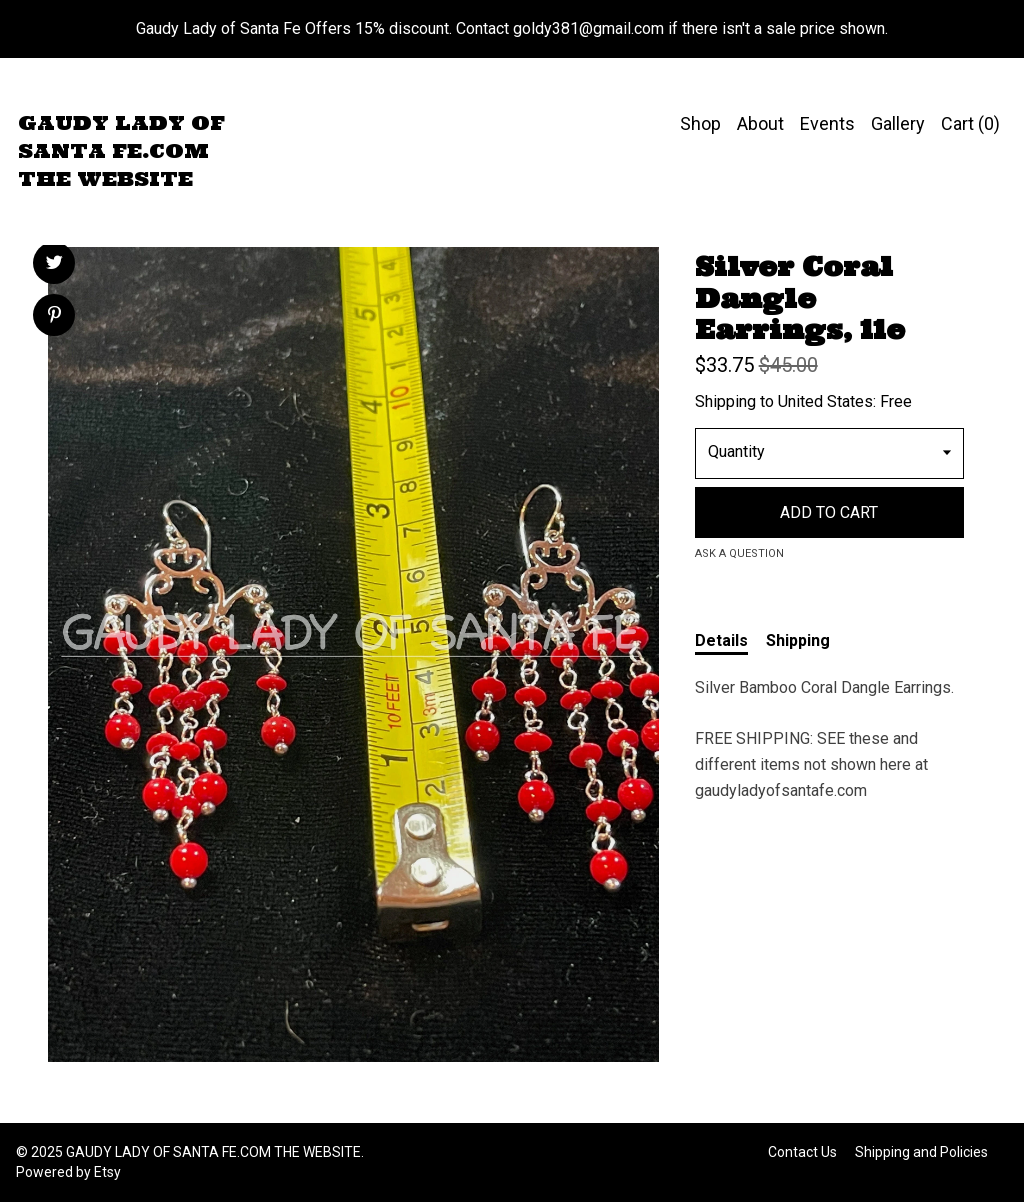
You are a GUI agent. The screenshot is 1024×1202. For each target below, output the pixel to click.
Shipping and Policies (921, 1152)
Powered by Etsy (68, 1172)
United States (825, 401)
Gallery (898, 123)
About (760, 123)
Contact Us (802, 1152)
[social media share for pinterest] (54, 317)
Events (827, 123)
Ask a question (739, 553)
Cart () (970, 123)
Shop (700, 123)
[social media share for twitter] (54, 265)
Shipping (798, 640)
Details (721, 640)
